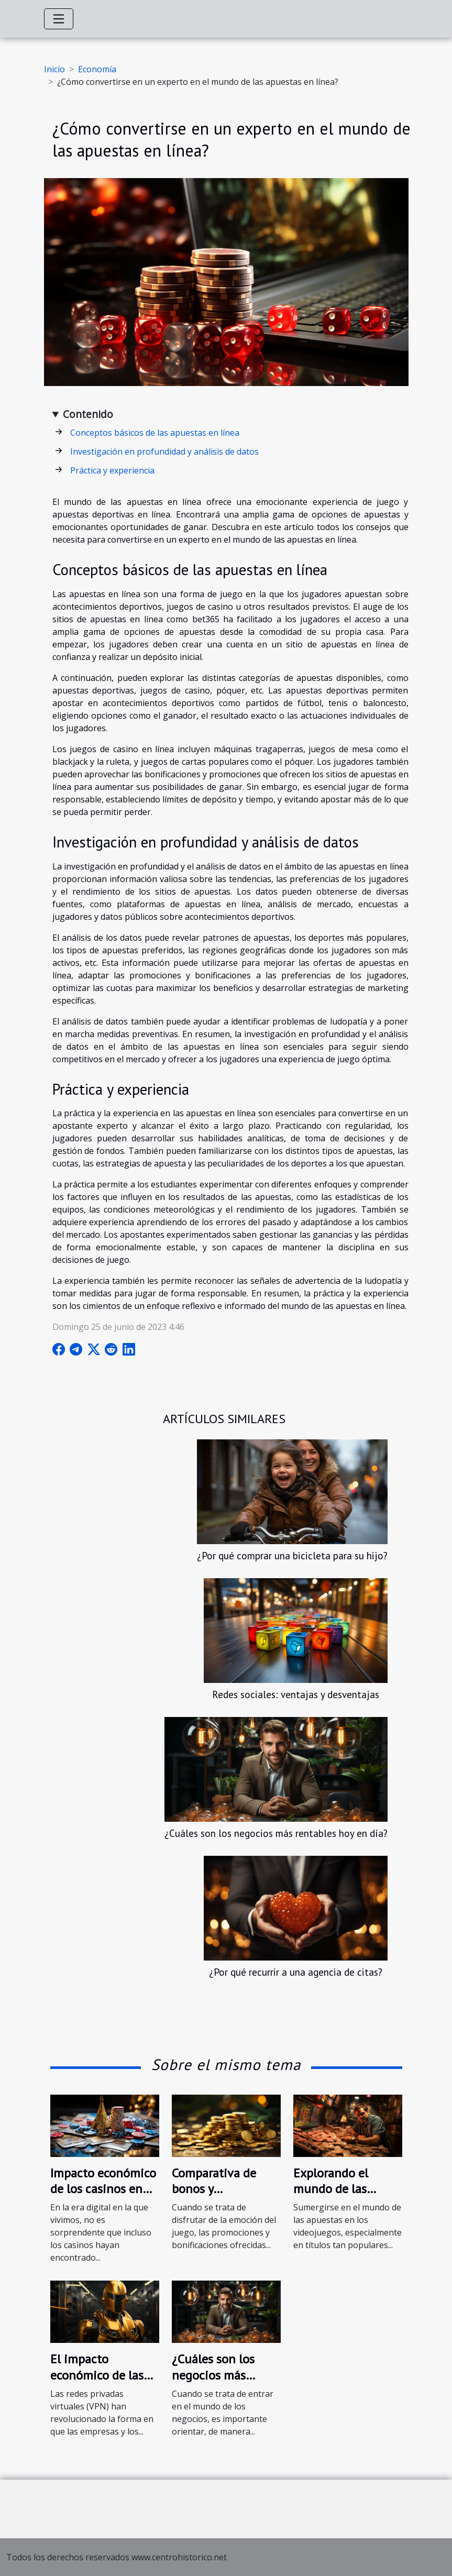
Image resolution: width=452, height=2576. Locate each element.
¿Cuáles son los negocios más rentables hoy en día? (276, 1833)
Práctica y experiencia (112, 470)
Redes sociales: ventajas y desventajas (295, 1694)
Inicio (54, 69)
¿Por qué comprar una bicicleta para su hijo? (292, 1555)
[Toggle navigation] (58, 18)
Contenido (88, 414)
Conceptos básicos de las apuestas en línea (154, 432)
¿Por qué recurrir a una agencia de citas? (295, 1971)
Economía (97, 69)
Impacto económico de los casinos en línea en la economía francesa (103, 2197)
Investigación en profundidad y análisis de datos (164, 451)
